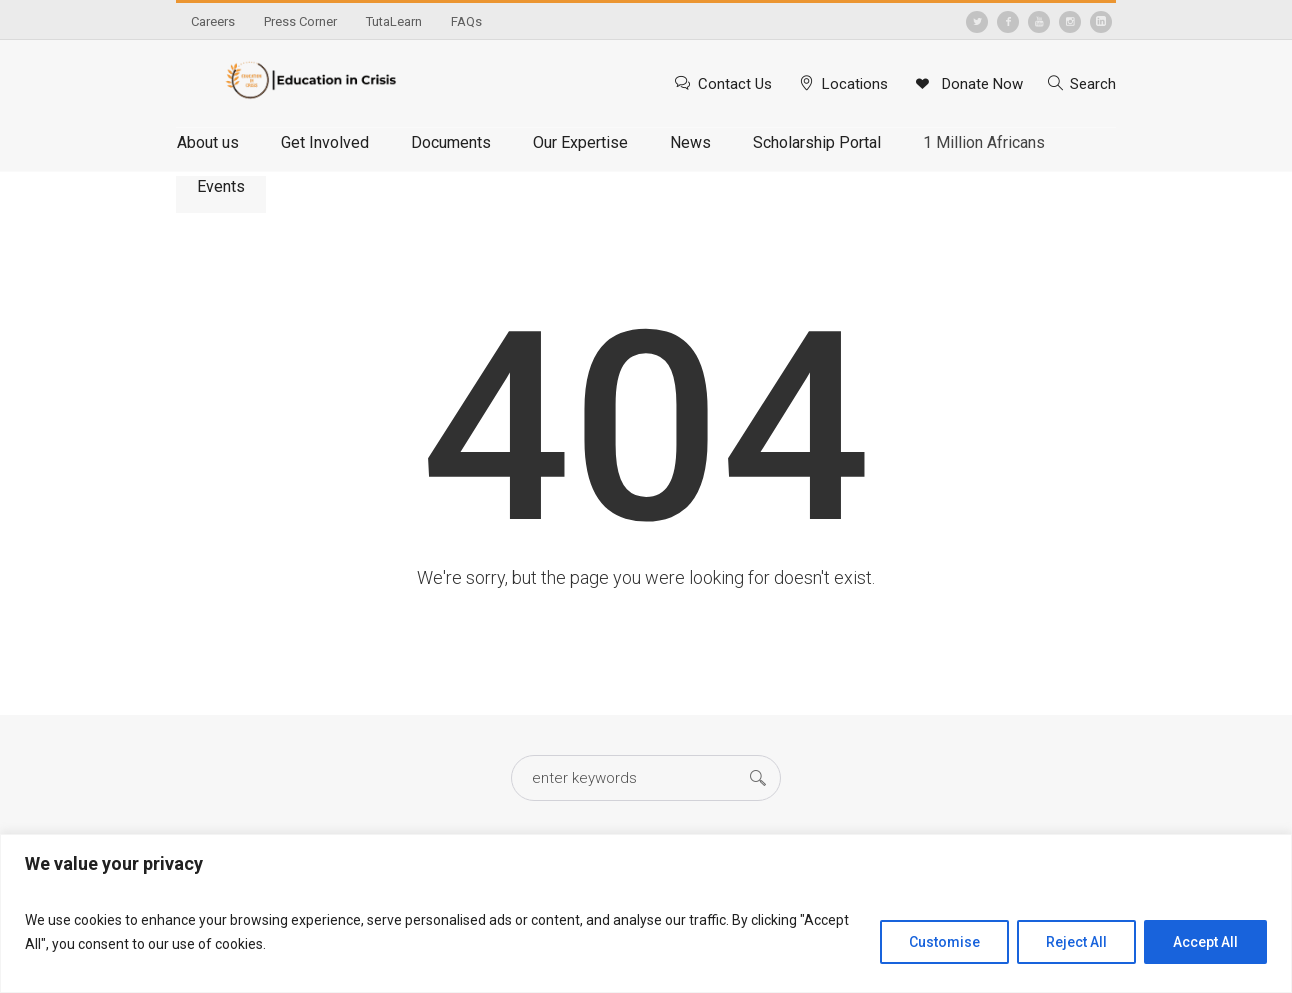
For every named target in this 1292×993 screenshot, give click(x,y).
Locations (855, 84)
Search (1093, 84)
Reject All (1076, 942)
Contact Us (735, 84)
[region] (646, 913)
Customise (944, 942)
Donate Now (980, 84)
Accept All (1205, 942)
